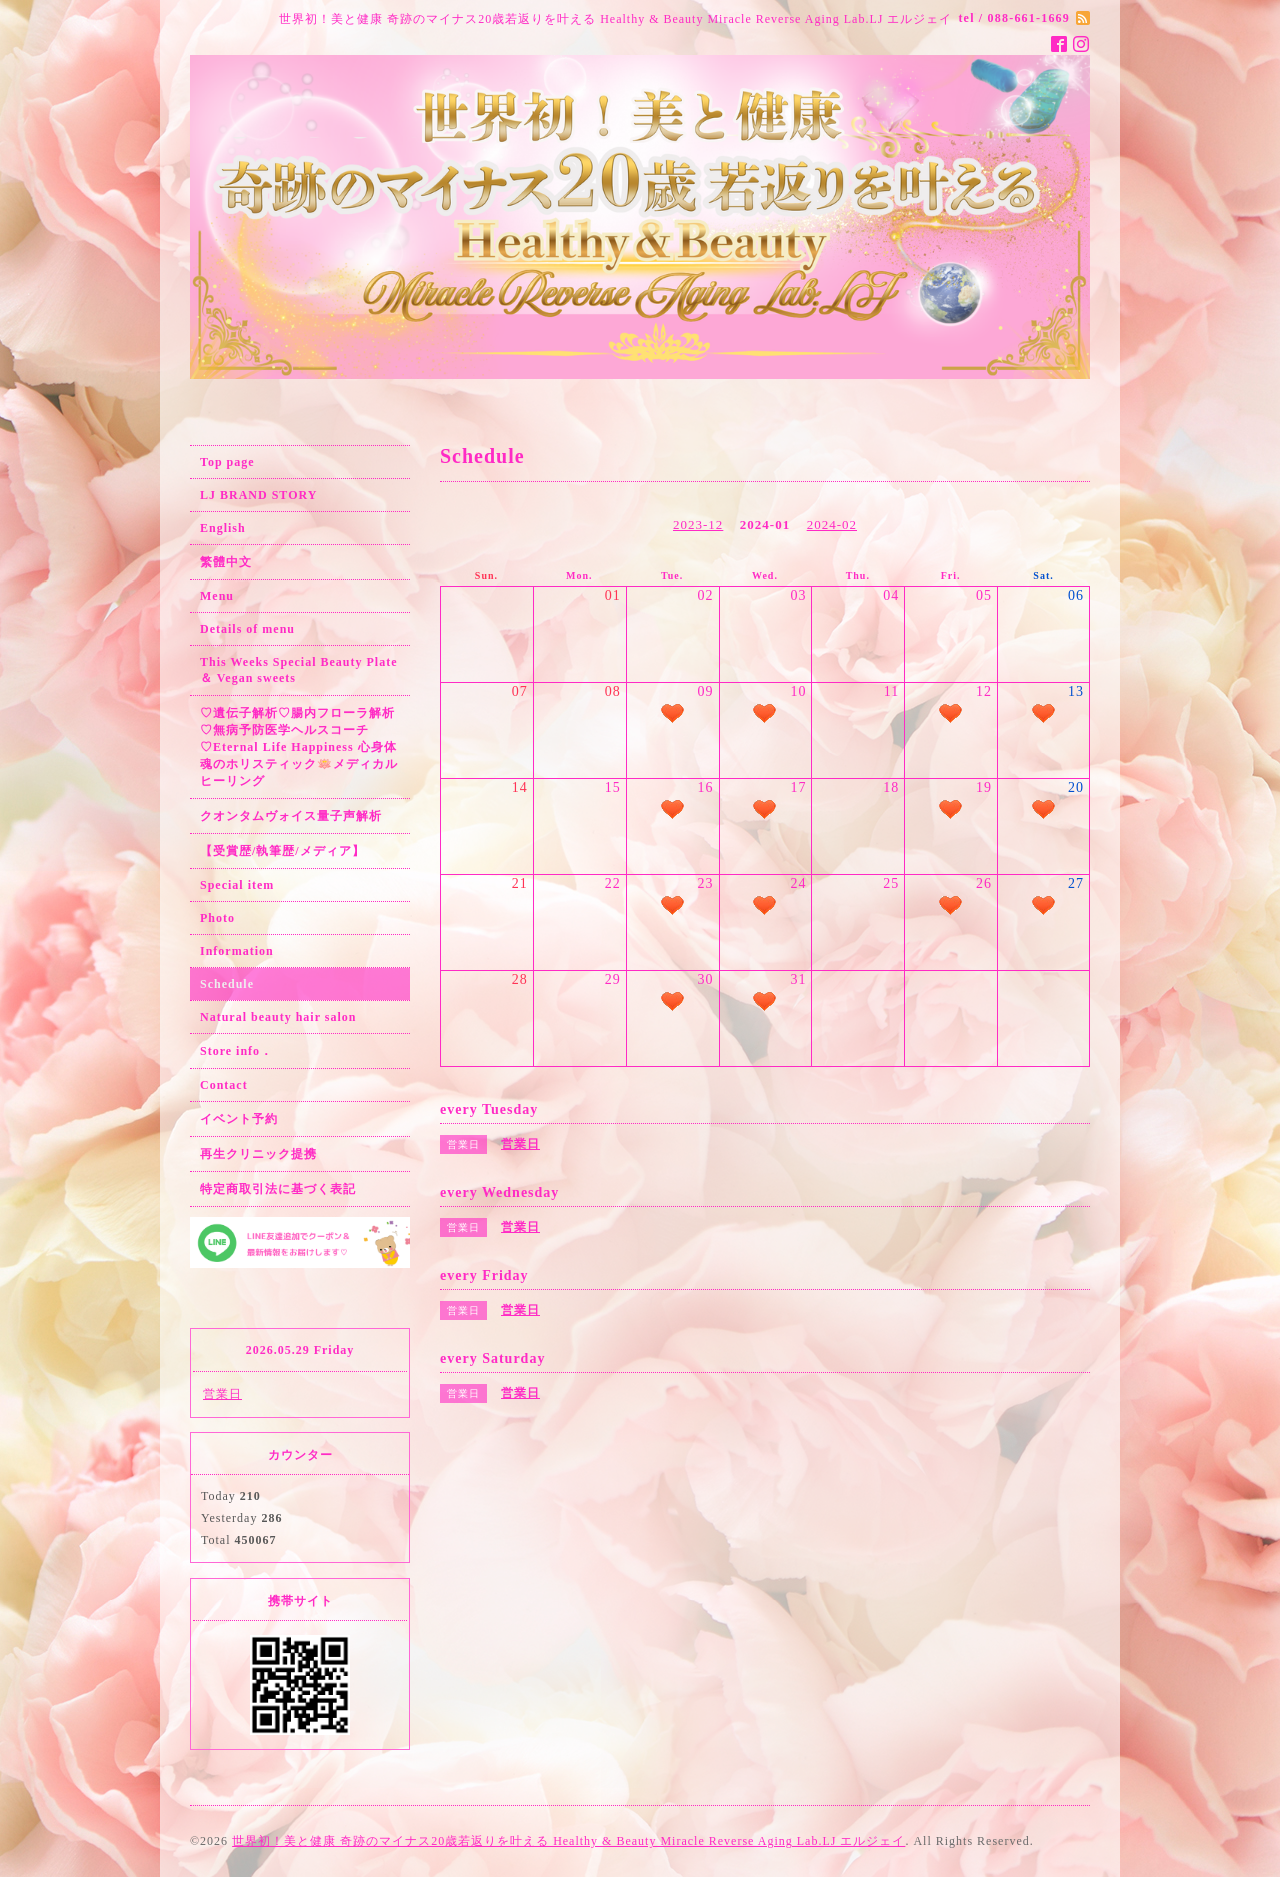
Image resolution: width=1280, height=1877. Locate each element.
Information (237, 951)
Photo (217, 918)
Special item (237, 885)
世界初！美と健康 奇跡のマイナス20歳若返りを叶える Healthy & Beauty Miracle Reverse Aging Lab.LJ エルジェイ (568, 1841)
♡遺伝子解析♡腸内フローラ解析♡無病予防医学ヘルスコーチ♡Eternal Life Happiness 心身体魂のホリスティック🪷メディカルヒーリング (299, 747)
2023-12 (698, 524)
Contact (224, 1085)
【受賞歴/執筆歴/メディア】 (282, 851)
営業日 (222, 1394)
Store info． (236, 1051)
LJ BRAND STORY (258, 495)
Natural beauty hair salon (278, 1017)
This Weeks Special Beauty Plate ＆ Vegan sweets (298, 670)
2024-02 (832, 524)
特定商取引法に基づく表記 (278, 1189)
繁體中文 (226, 562)
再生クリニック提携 (258, 1154)
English (223, 528)
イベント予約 (239, 1119)
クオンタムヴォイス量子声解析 (291, 816)
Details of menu (247, 629)
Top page (227, 462)
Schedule (227, 984)
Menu (217, 596)
